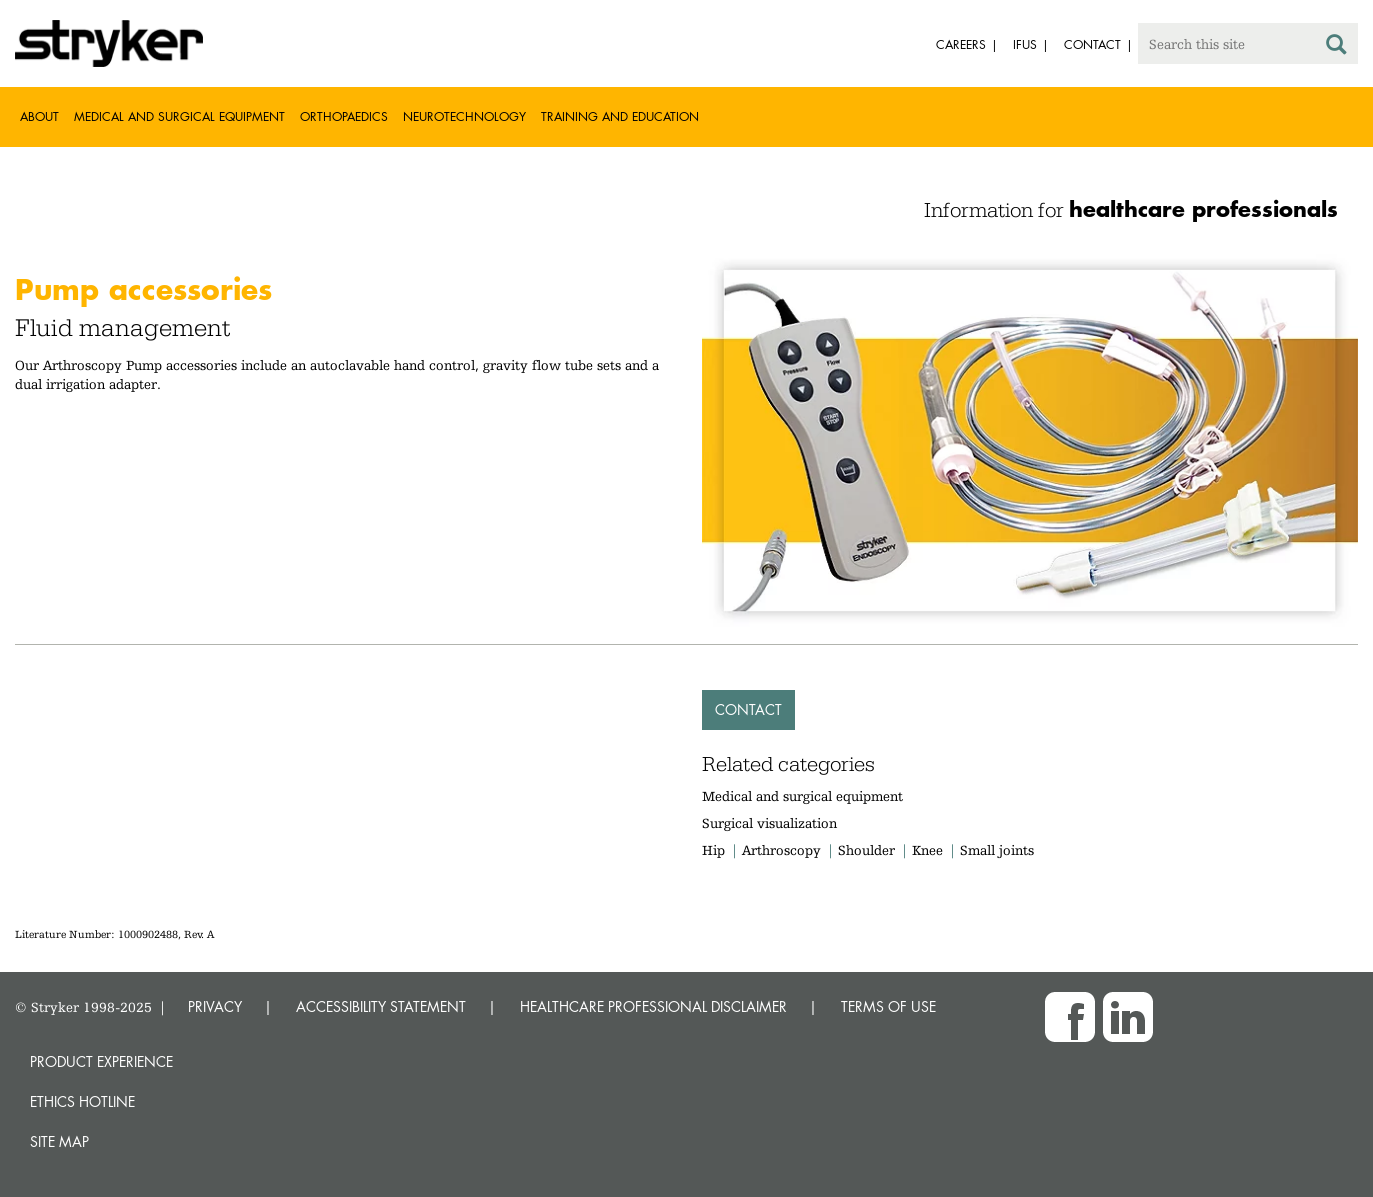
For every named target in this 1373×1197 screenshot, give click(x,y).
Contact (748, 709)
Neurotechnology (464, 116)
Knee (927, 850)
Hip (713, 850)
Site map (59, 1141)
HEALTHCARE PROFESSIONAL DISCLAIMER (653, 1006)
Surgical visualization (769, 823)
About (39, 116)
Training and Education (620, 116)
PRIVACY (215, 1006)
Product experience (101, 1061)
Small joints (997, 850)
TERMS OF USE (888, 1006)
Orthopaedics (344, 116)
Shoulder (866, 850)
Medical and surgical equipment (802, 796)
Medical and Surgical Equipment (179, 116)
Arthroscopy (781, 850)
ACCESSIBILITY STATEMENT (381, 1006)
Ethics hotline (82, 1101)
